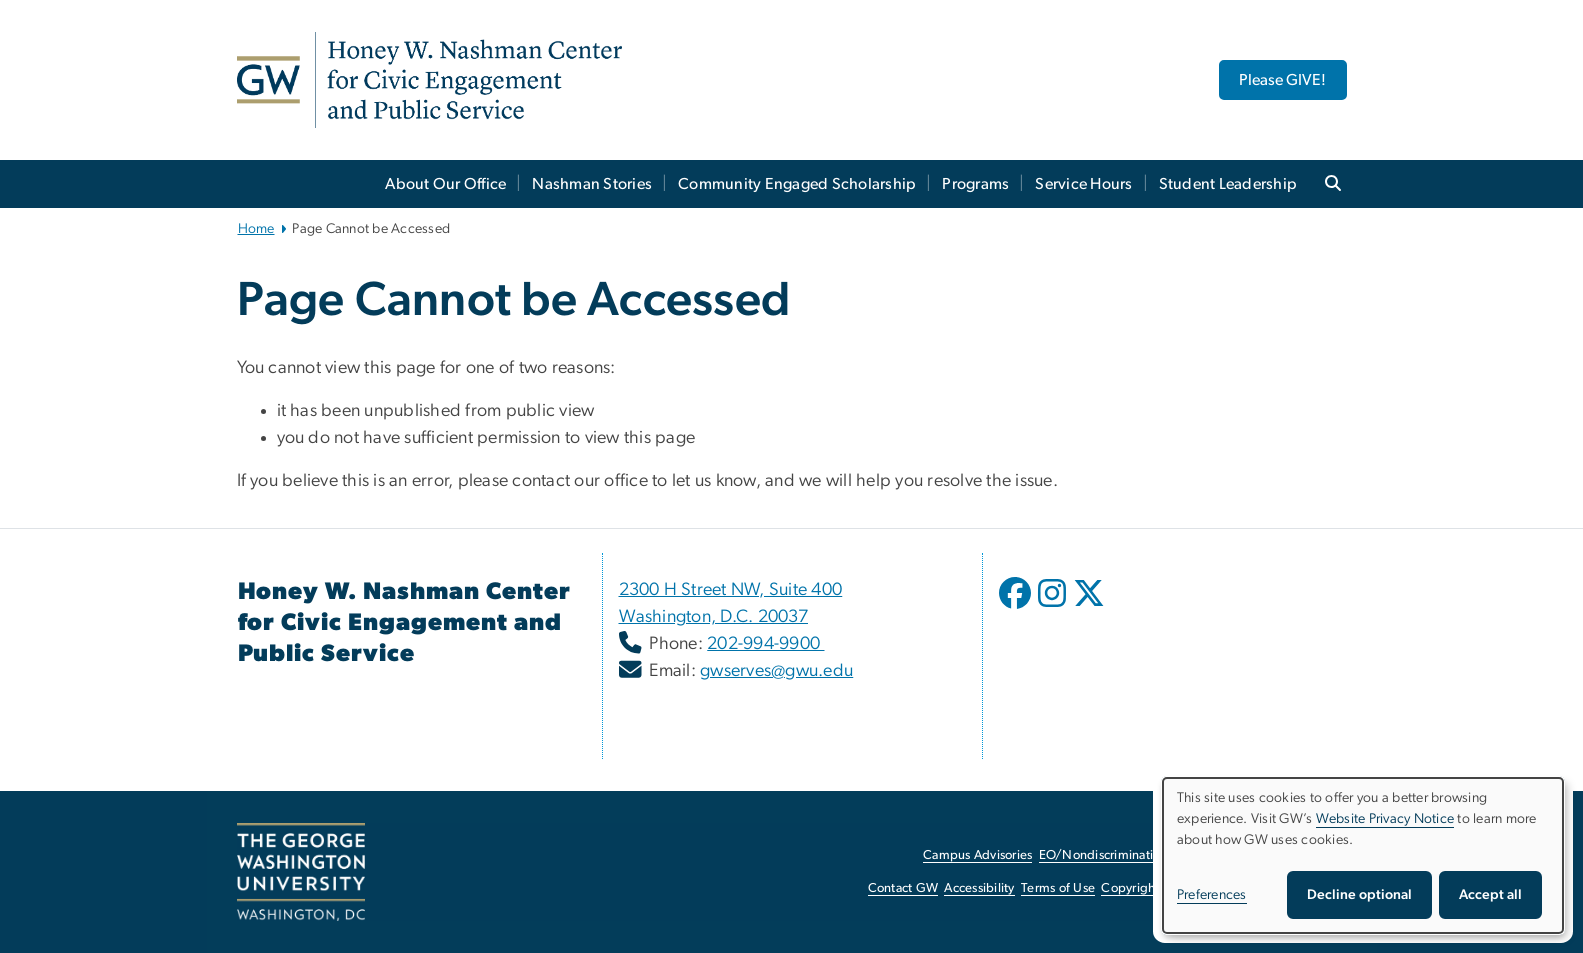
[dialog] (1363, 855)
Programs (975, 184)
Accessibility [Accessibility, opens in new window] (979, 888)
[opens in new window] (1017, 608)
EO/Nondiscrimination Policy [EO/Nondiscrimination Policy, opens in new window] (1122, 855)
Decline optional (1359, 895)
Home (256, 229)
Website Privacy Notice (1385, 819)
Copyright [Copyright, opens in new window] (1130, 888)
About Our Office (445, 184)
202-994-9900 (765, 644)
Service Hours (1083, 184)
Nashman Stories (592, 184)
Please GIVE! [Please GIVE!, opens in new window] (1282, 80)
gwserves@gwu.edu (776, 671)
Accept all (1490, 895)
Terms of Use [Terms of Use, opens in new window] (1058, 888)
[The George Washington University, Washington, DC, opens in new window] (301, 872)
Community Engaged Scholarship (797, 184)
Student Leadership (1228, 184)
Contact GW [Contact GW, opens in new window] (903, 888)
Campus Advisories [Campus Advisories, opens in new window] (977, 855)
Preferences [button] (1212, 895)
